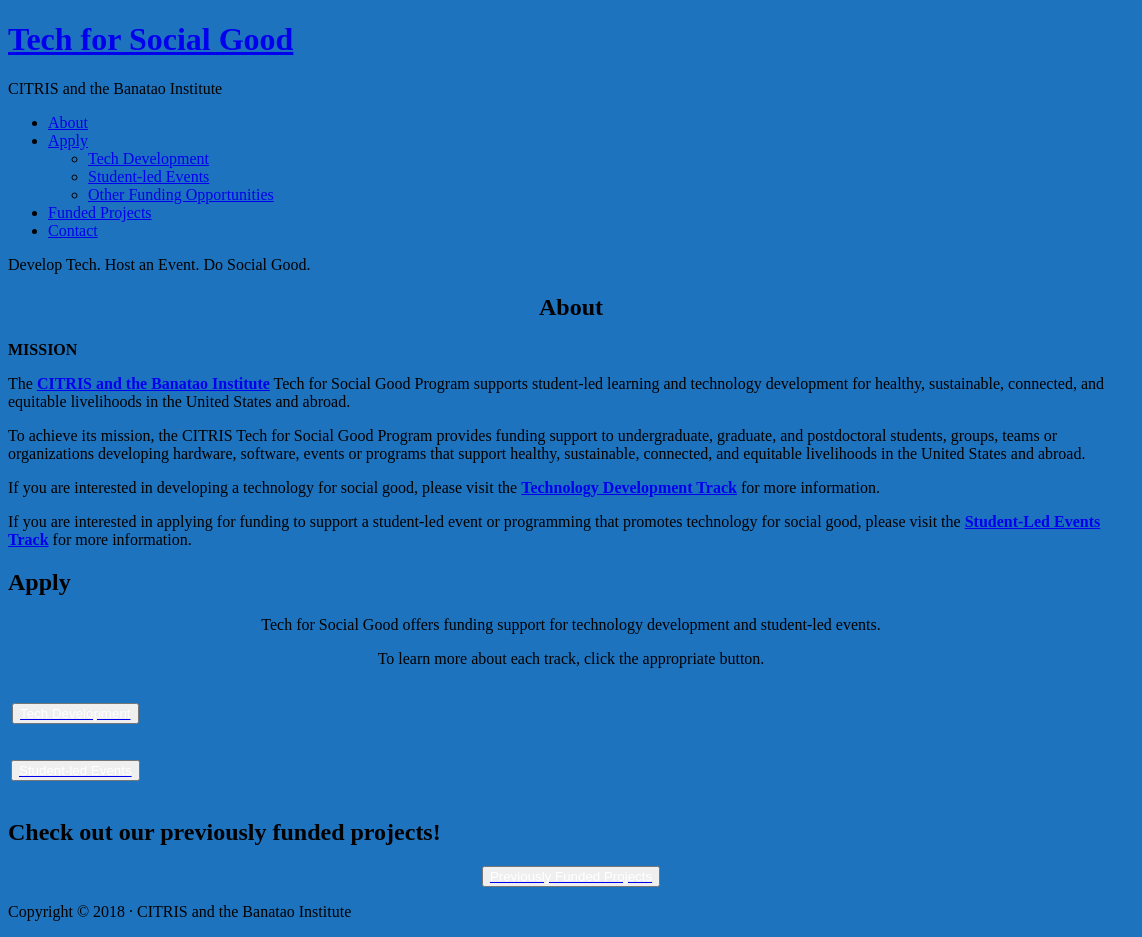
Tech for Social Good (150, 39)
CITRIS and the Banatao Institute (153, 383)
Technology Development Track (629, 487)
